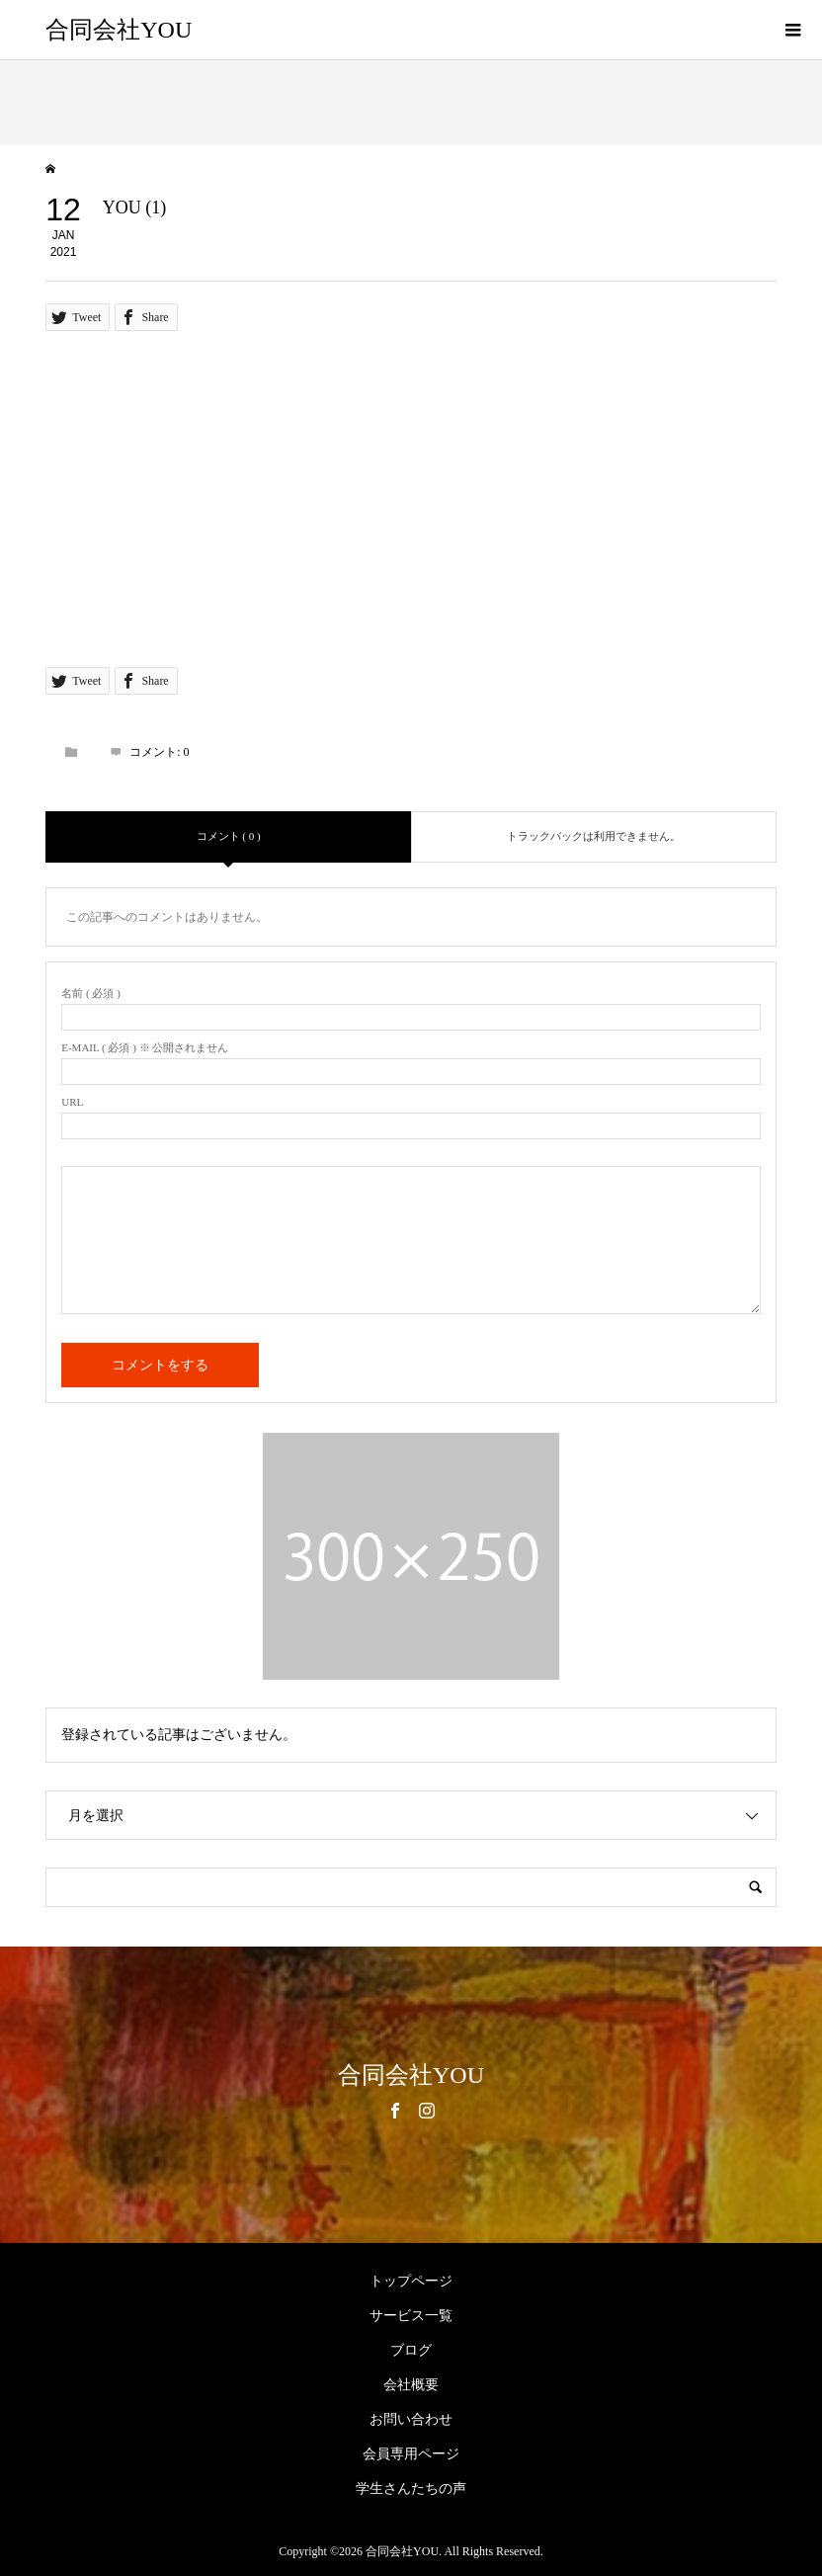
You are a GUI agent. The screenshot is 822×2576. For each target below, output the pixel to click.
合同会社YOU (118, 29)
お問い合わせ (411, 2419)
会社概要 (411, 2384)
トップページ (411, 2281)
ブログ (411, 2350)
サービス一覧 (411, 2315)
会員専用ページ (411, 2454)
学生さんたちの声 (411, 2488)
